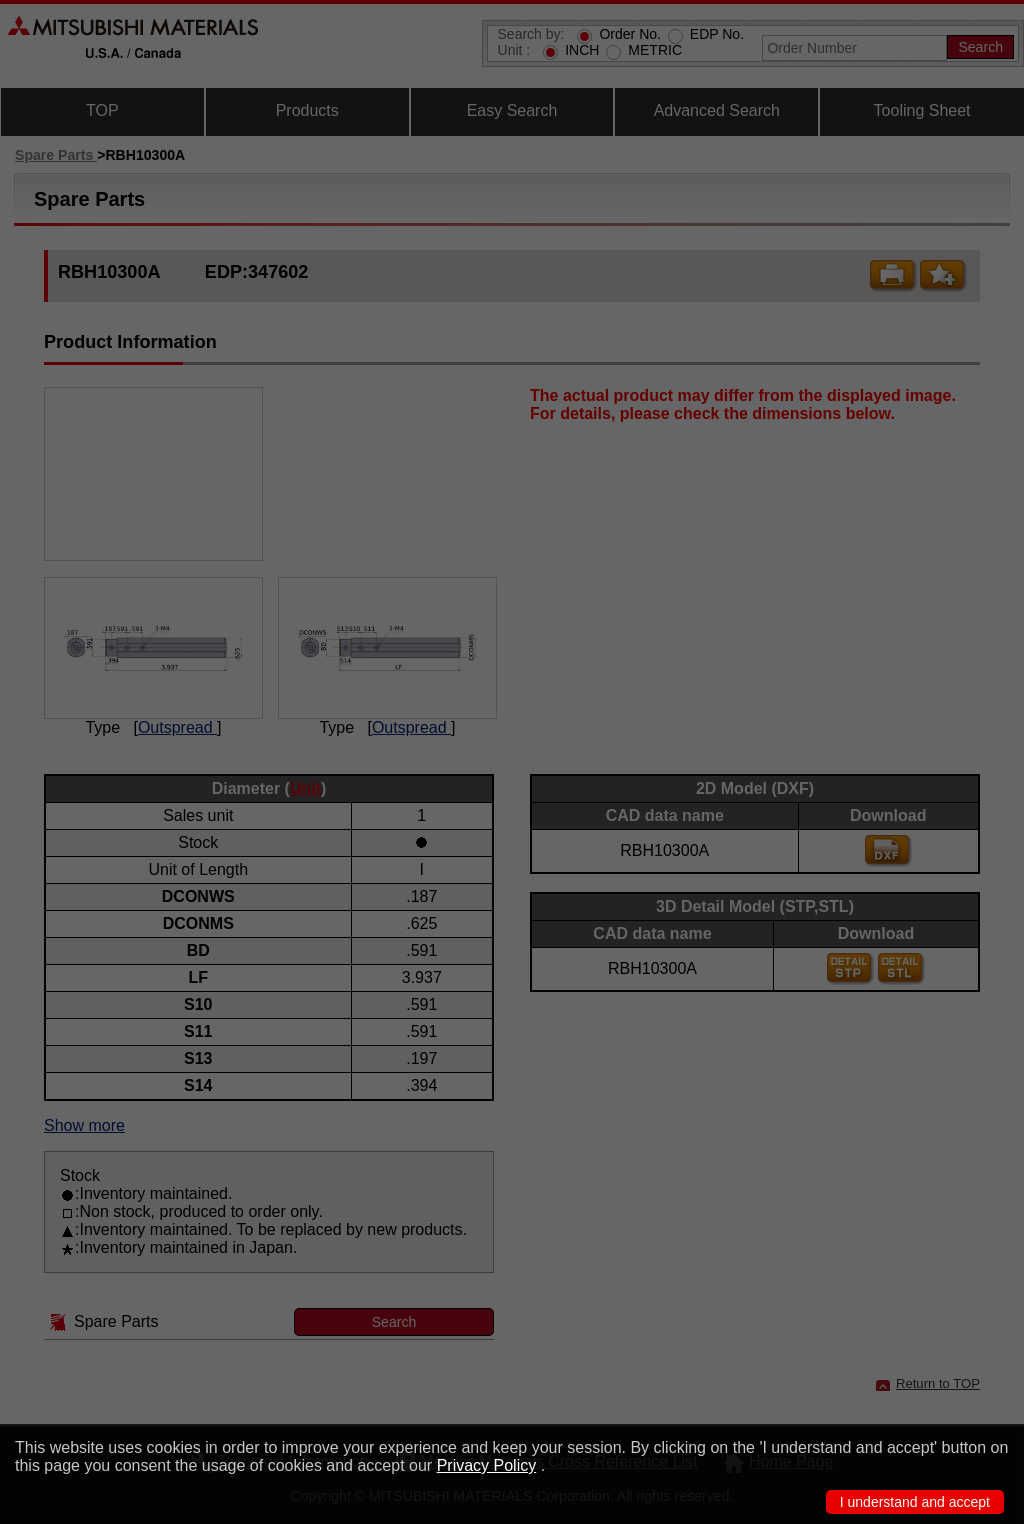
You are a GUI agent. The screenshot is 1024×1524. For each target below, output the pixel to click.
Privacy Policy (487, 1465)
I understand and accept (915, 1502)
